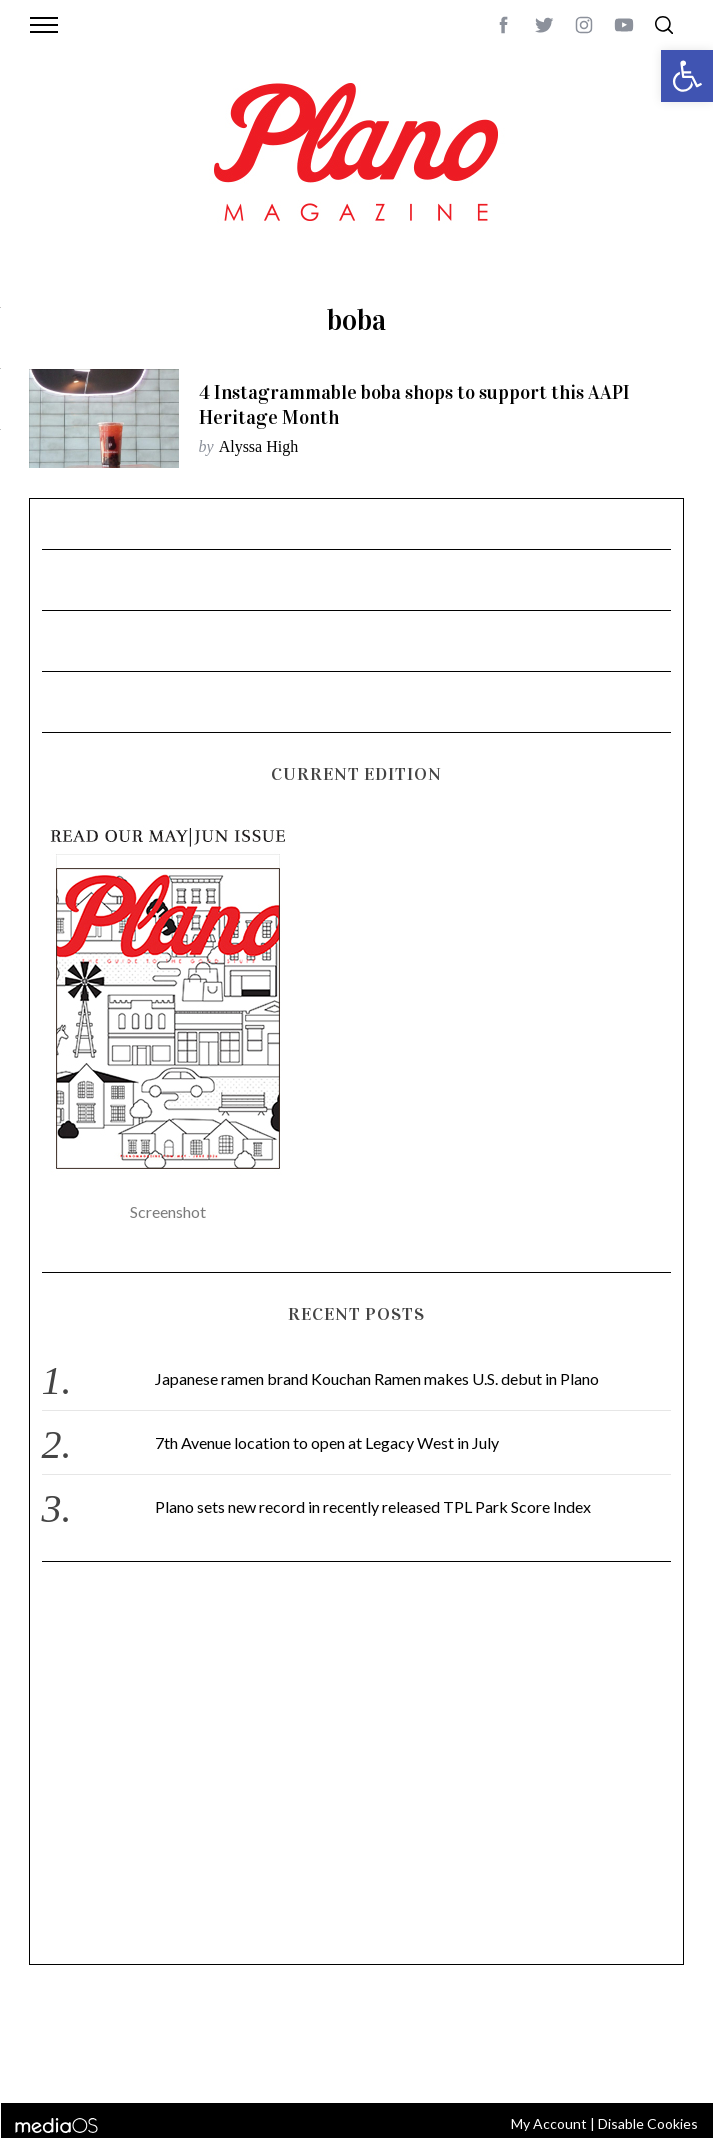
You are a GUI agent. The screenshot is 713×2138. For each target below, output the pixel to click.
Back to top (654, 2037)
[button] (687, 76)
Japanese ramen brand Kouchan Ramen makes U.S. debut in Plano (377, 1378)
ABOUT (69, 2037)
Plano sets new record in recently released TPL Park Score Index (373, 1506)
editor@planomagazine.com (299, 2061)
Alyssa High (259, 446)
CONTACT (128, 2037)
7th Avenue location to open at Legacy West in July (327, 1442)
